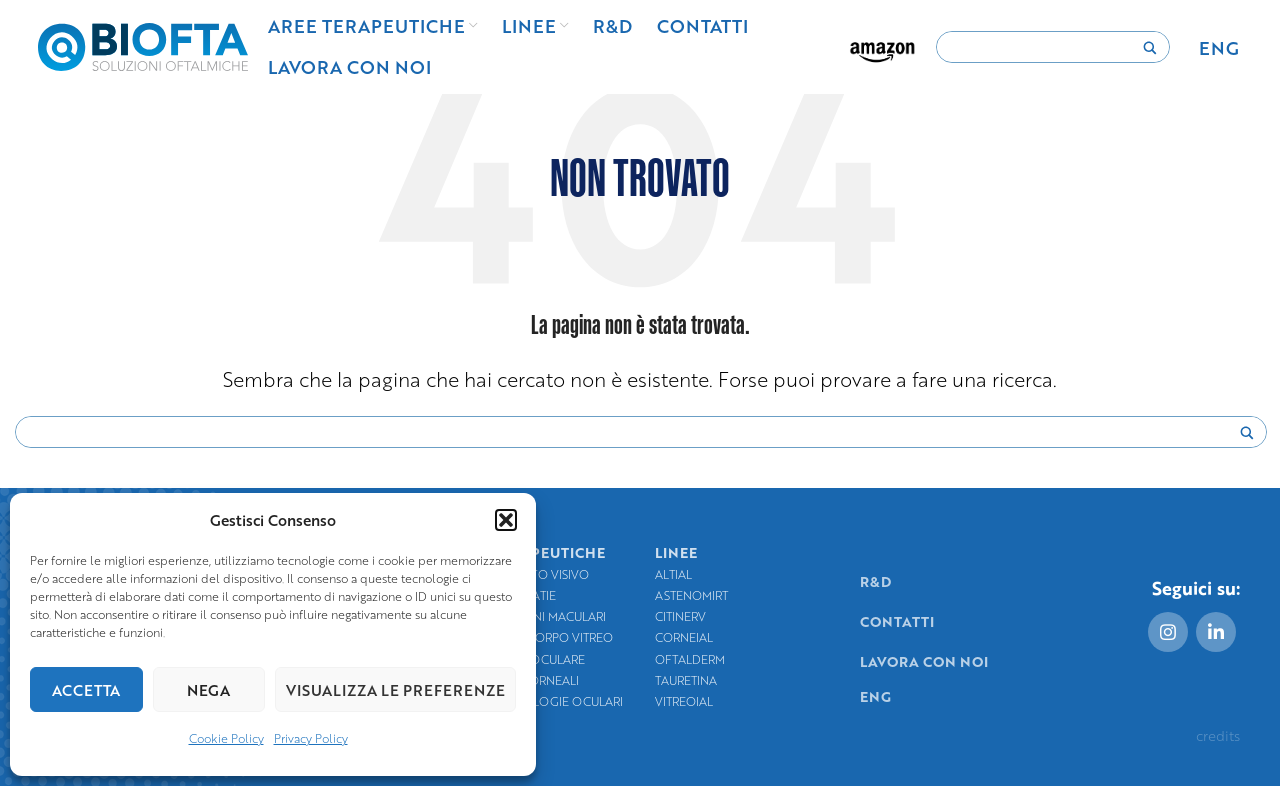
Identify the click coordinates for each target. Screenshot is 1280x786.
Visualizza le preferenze (395, 690)
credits (1218, 735)
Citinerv (680, 616)
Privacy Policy (311, 738)
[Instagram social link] (1168, 632)
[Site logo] (143, 44)
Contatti (897, 621)
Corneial (684, 637)
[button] (506, 520)
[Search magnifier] (1150, 53)
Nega (208, 690)
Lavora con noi (924, 661)
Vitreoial (684, 701)
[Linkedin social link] (1216, 632)
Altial (673, 574)
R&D (875, 581)
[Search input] (1044, 48)
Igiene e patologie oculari (536, 701)
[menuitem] (1219, 47)
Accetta (86, 690)
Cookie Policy (226, 738)
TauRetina (686, 680)
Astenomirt (691, 595)
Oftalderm (690, 659)
